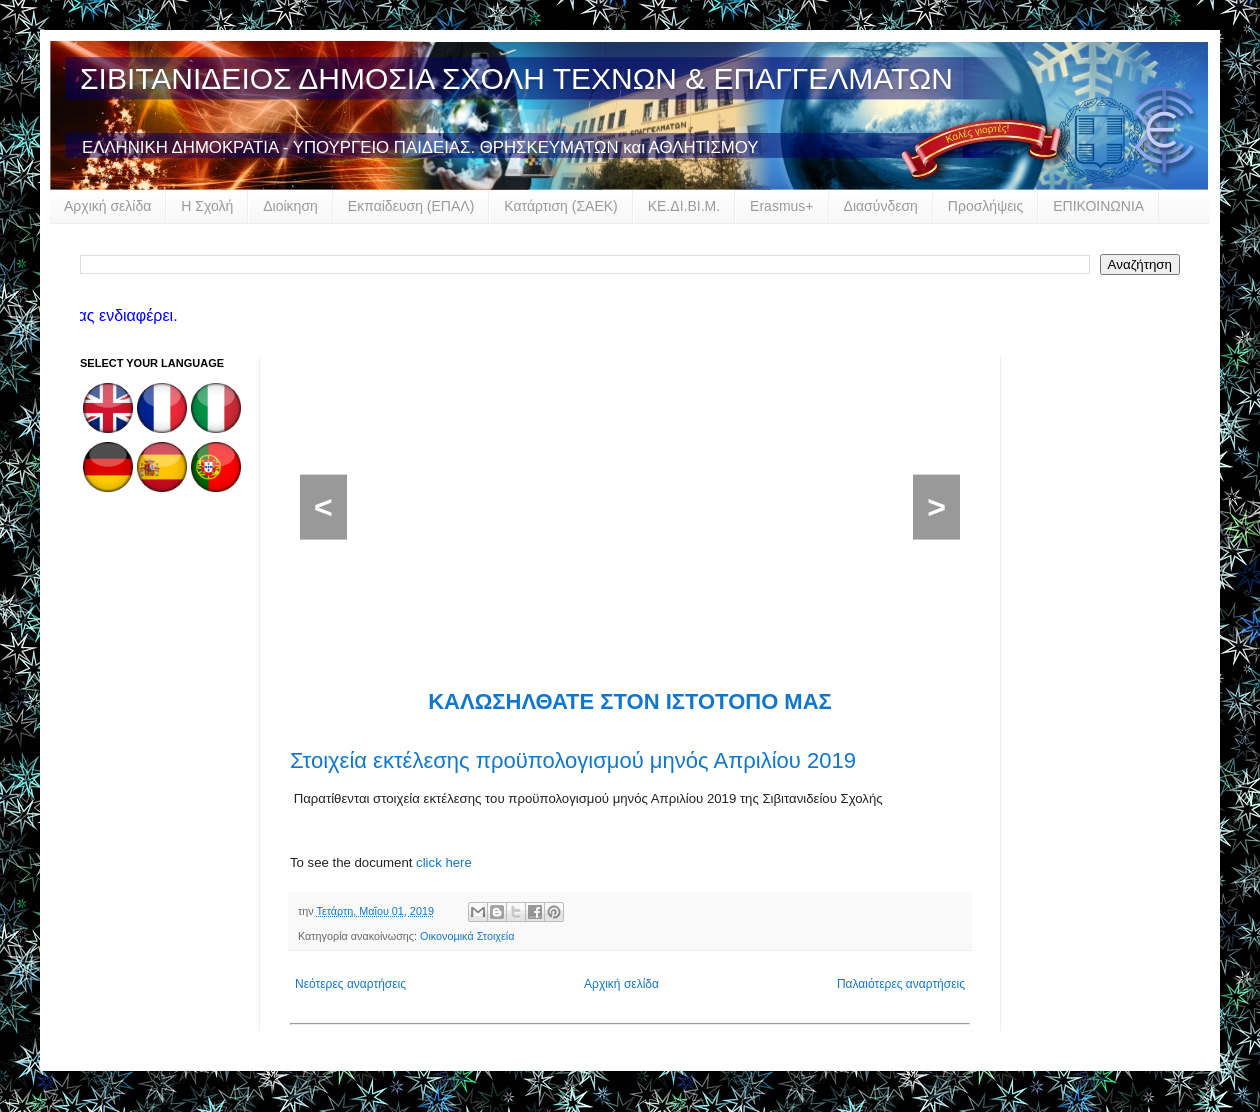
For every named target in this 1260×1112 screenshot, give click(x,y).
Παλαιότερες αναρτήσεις (901, 984)
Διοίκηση (290, 206)
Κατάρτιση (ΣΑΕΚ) (560, 206)
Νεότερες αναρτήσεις (350, 984)
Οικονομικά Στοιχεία (467, 936)
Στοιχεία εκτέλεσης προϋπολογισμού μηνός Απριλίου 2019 (573, 760)
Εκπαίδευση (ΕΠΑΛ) (411, 206)
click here (444, 862)
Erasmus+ (781, 206)
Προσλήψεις (985, 206)
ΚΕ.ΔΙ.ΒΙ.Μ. (684, 206)
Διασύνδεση (881, 206)
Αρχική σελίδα (107, 206)
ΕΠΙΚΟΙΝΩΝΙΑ (1098, 206)
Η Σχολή (207, 206)
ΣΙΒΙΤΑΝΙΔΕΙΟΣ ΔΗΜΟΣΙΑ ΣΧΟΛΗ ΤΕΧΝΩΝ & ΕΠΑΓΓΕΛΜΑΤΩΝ (516, 78)
